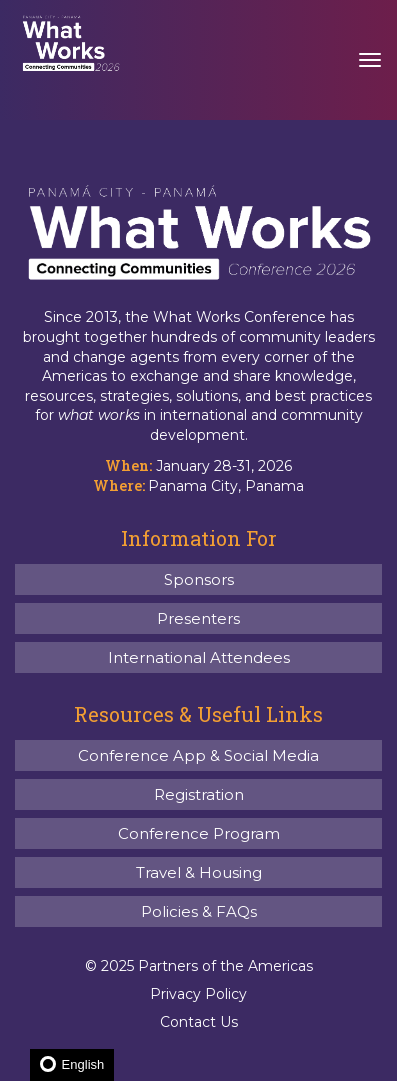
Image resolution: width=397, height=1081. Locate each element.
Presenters (198, 618)
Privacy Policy (198, 994)
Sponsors (199, 579)
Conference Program (199, 833)
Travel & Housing (199, 872)
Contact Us (199, 1022)
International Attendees (199, 657)
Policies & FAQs (199, 911)
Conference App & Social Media (198, 755)
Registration (199, 794)
